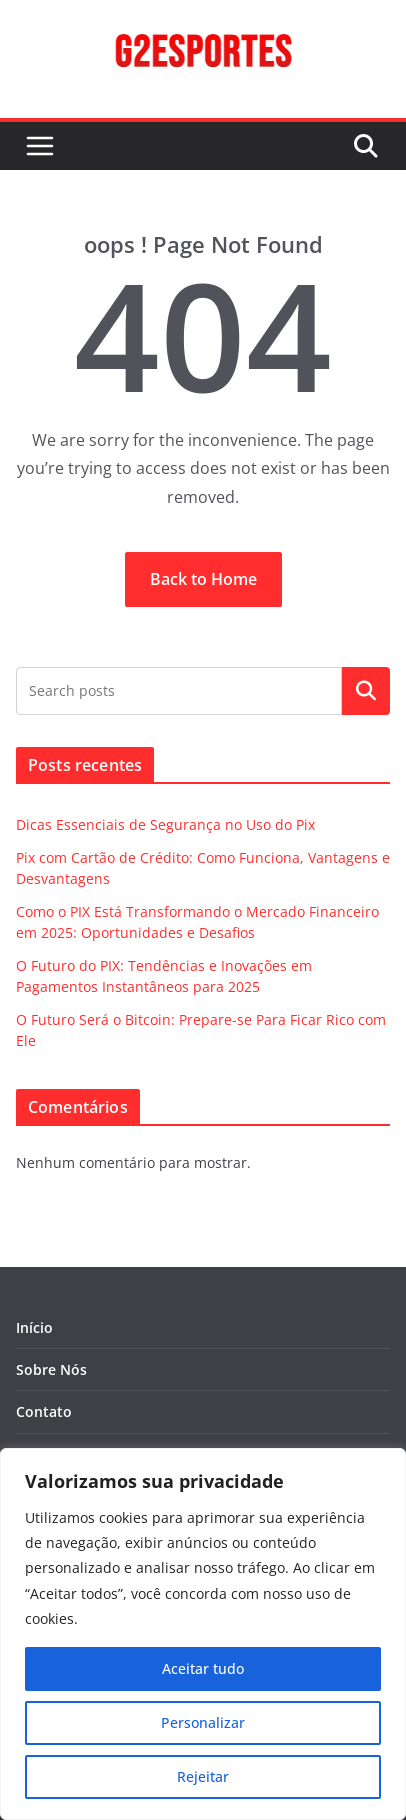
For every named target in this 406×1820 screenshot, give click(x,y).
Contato (44, 1411)
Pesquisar (366, 691)
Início (34, 1327)
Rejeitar (203, 1776)
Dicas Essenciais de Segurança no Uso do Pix (165, 824)
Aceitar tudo (203, 1668)
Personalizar (203, 1722)
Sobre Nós (51, 1369)
